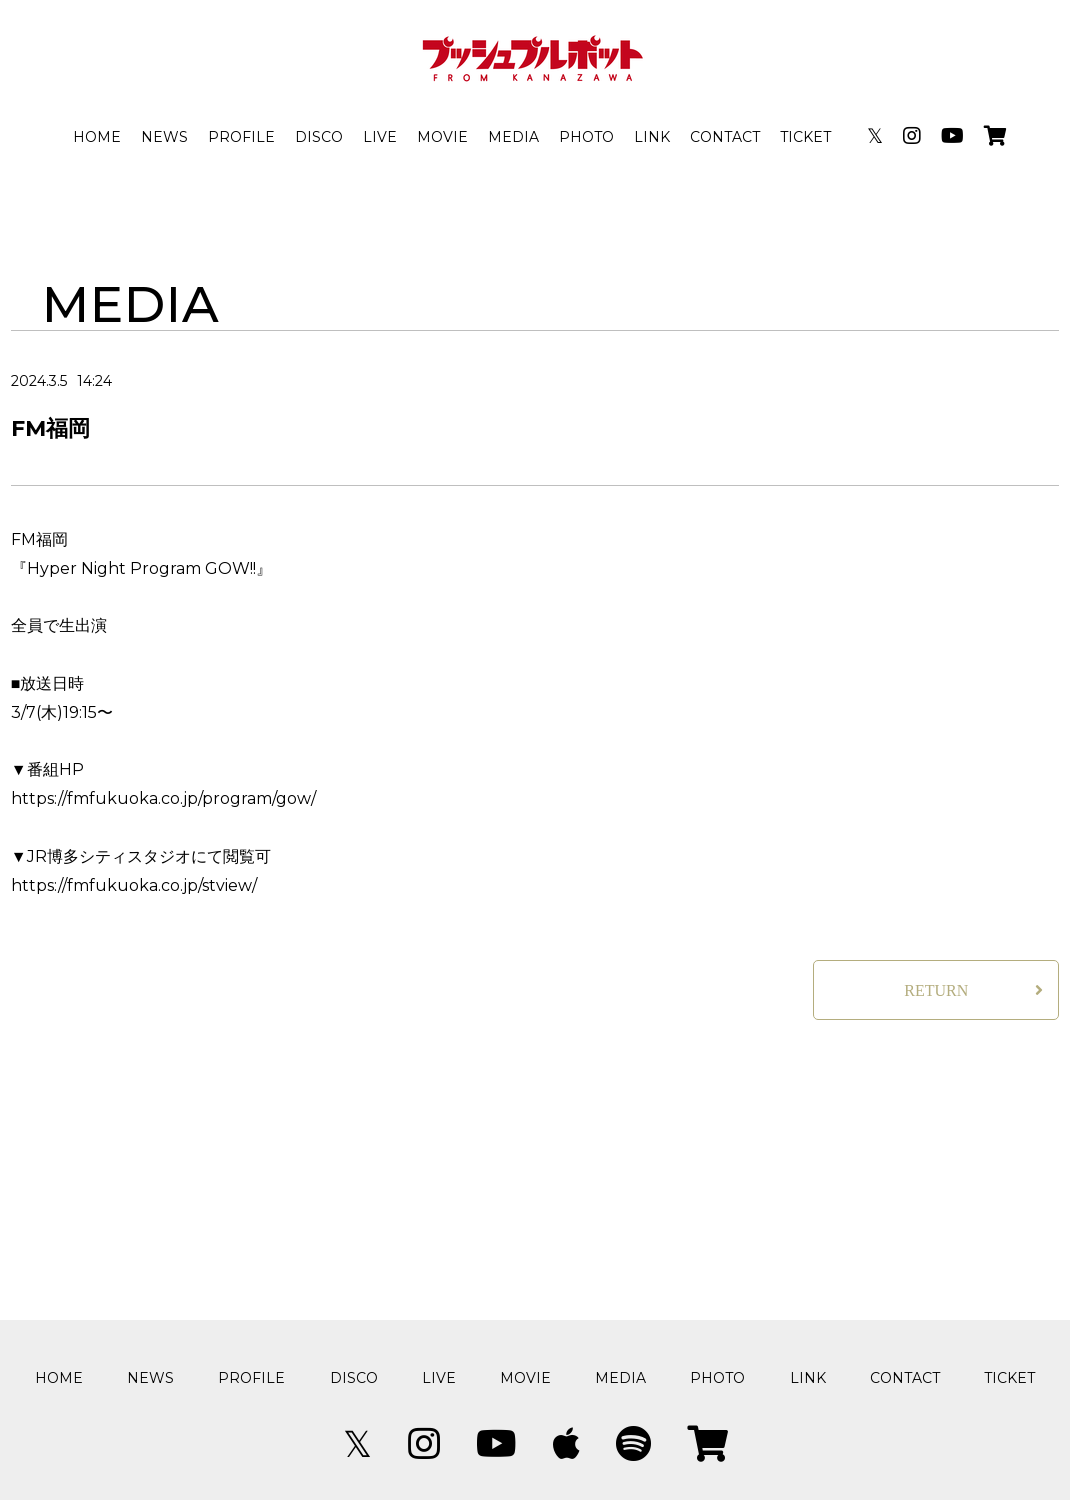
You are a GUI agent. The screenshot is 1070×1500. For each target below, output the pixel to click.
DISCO (319, 137)
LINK (652, 137)
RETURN (936, 990)
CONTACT (725, 137)
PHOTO (586, 137)
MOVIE (442, 137)
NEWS (164, 137)
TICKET (805, 137)
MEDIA (513, 137)
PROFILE (241, 137)
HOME (97, 137)
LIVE (380, 137)
